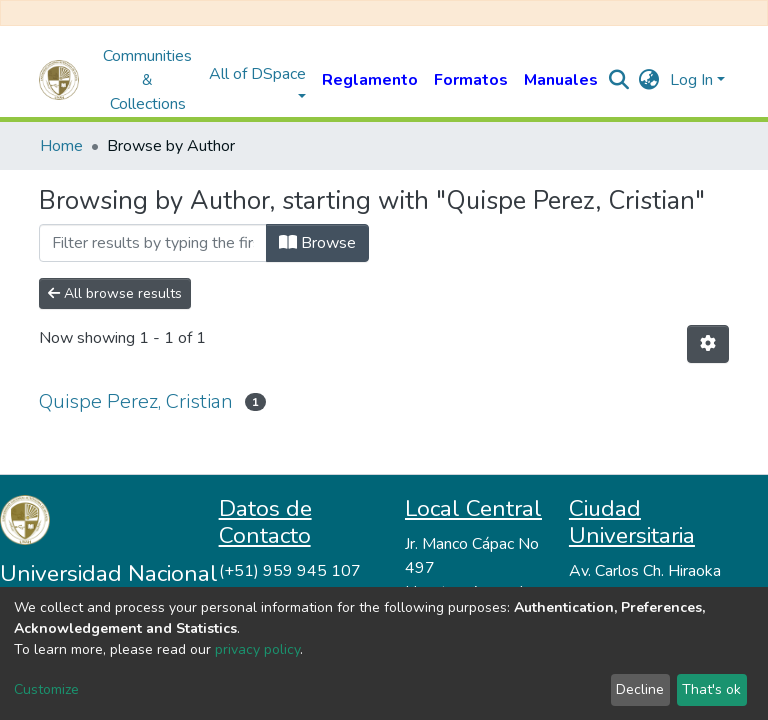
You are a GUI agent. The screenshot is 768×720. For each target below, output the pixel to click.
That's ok (711, 689)
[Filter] (153, 243)
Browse (317, 243)
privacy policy (257, 649)
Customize (46, 689)
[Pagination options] (708, 344)
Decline (640, 689)
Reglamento (370, 80)
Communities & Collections (147, 80)
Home (61, 146)
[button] (649, 80)
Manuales (561, 80)
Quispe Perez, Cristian (136, 401)
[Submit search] (619, 80)
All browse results (115, 293)
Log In (691, 80)
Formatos (471, 80)
